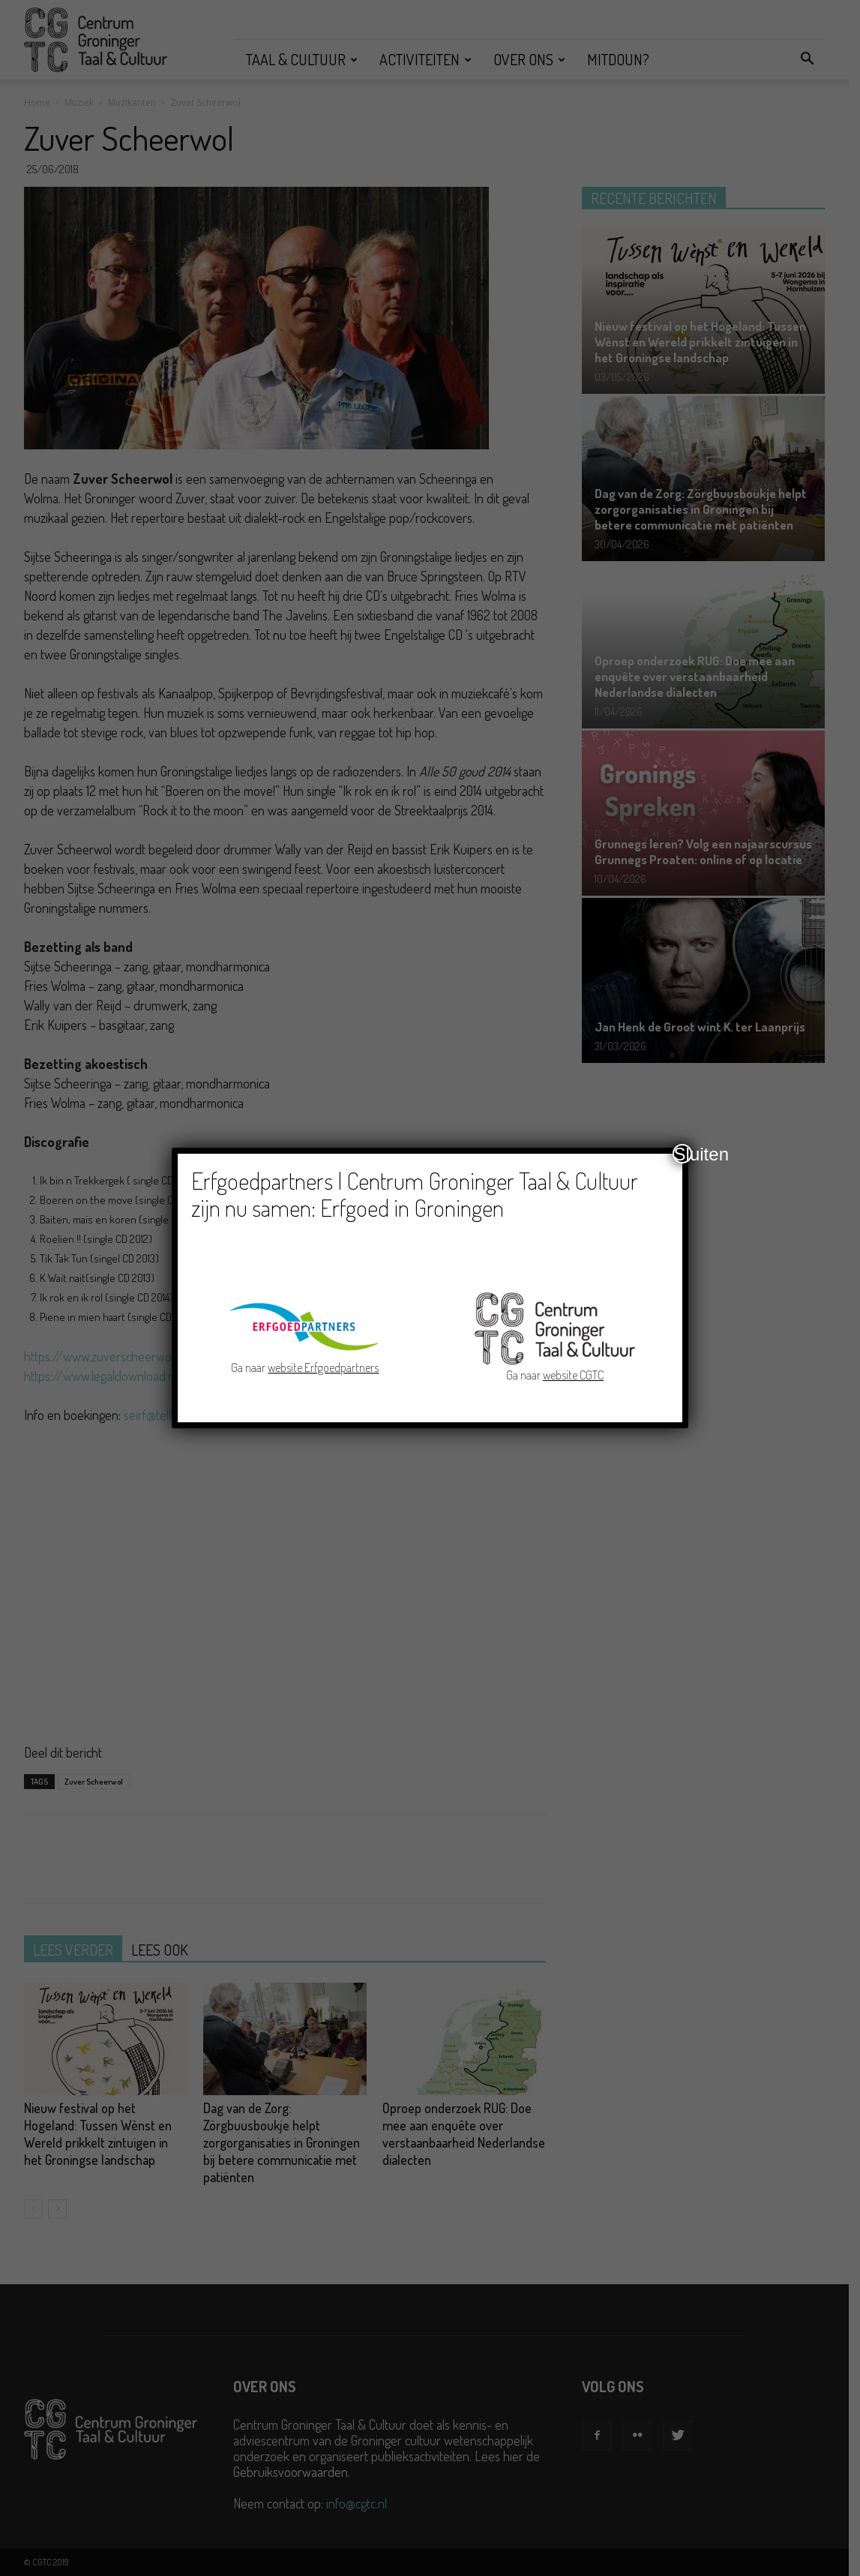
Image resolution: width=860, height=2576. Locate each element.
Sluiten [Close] (683, 1153)
